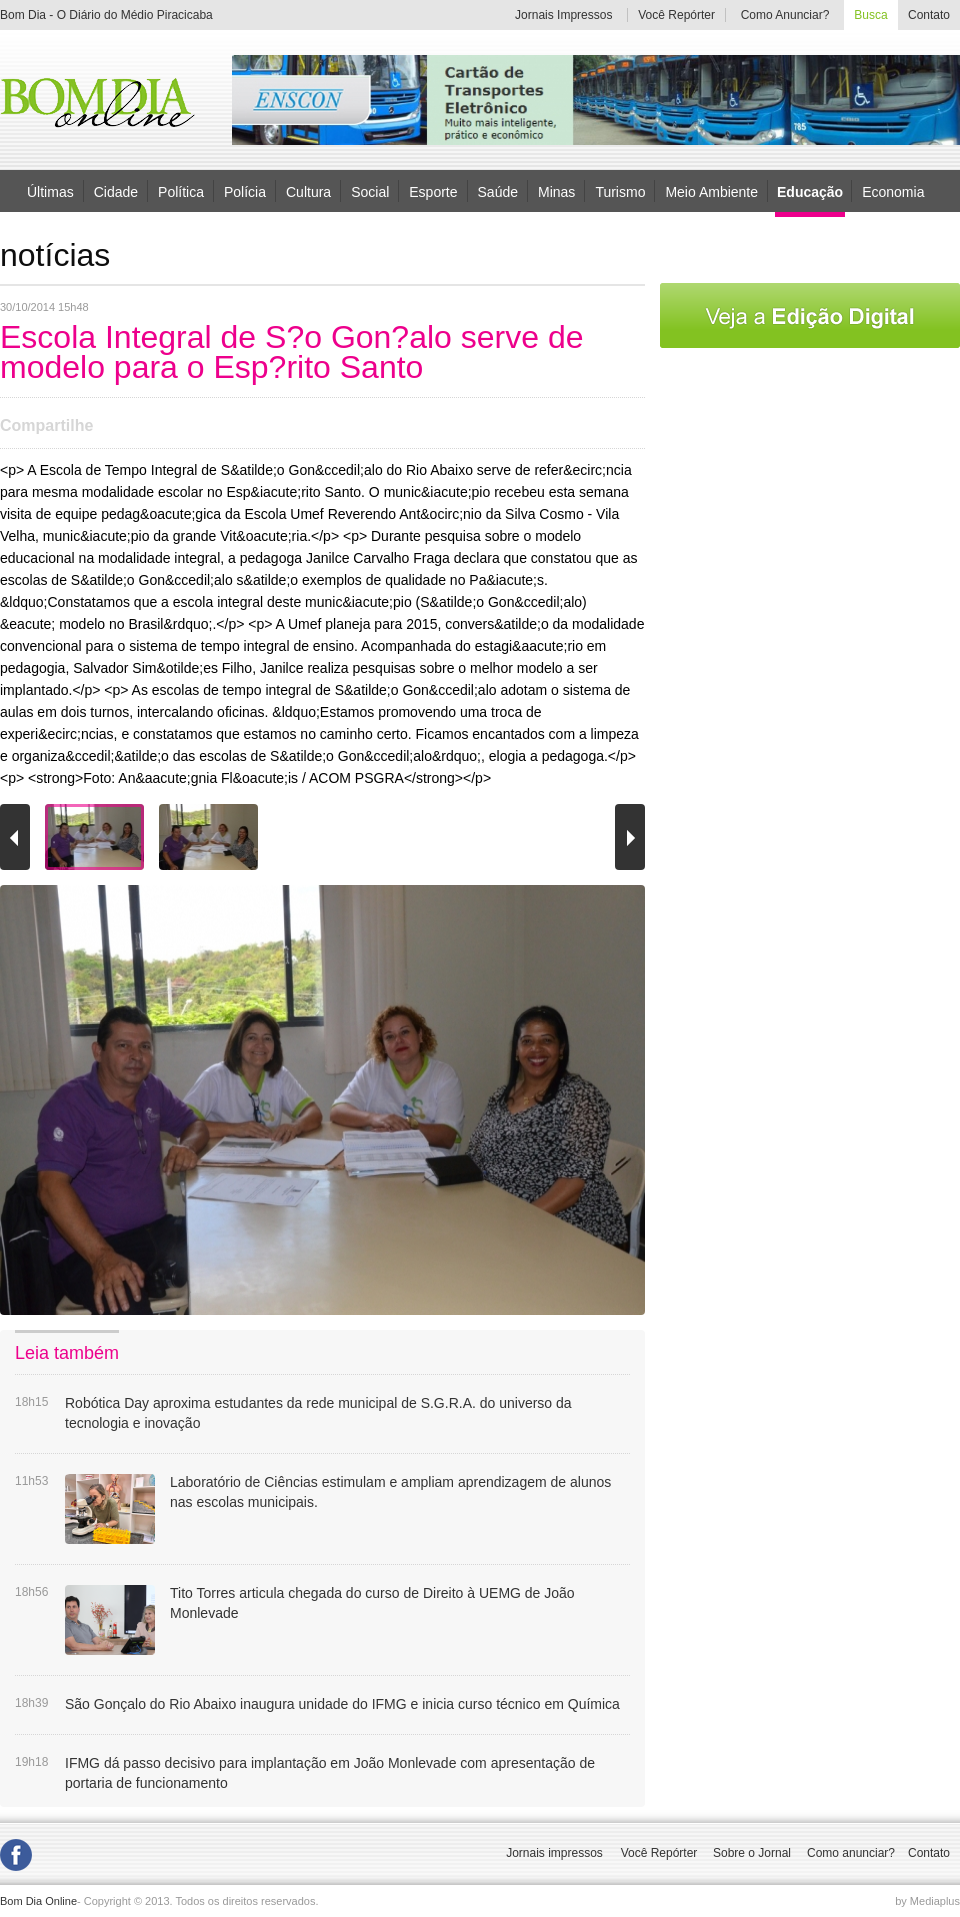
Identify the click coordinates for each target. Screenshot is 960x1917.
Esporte (433, 191)
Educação (810, 192)
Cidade (116, 191)
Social (370, 191)
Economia (893, 191)
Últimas (50, 191)
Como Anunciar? (785, 15)
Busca (870, 15)
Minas (556, 191)
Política (181, 191)
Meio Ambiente (711, 191)
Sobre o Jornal (752, 1853)
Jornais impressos (554, 1853)
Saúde (498, 191)
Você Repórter (676, 15)
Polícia (245, 191)
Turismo (620, 191)
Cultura (308, 191)
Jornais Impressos (563, 15)
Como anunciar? (851, 1853)
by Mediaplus (927, 1901)
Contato (929, 15)
